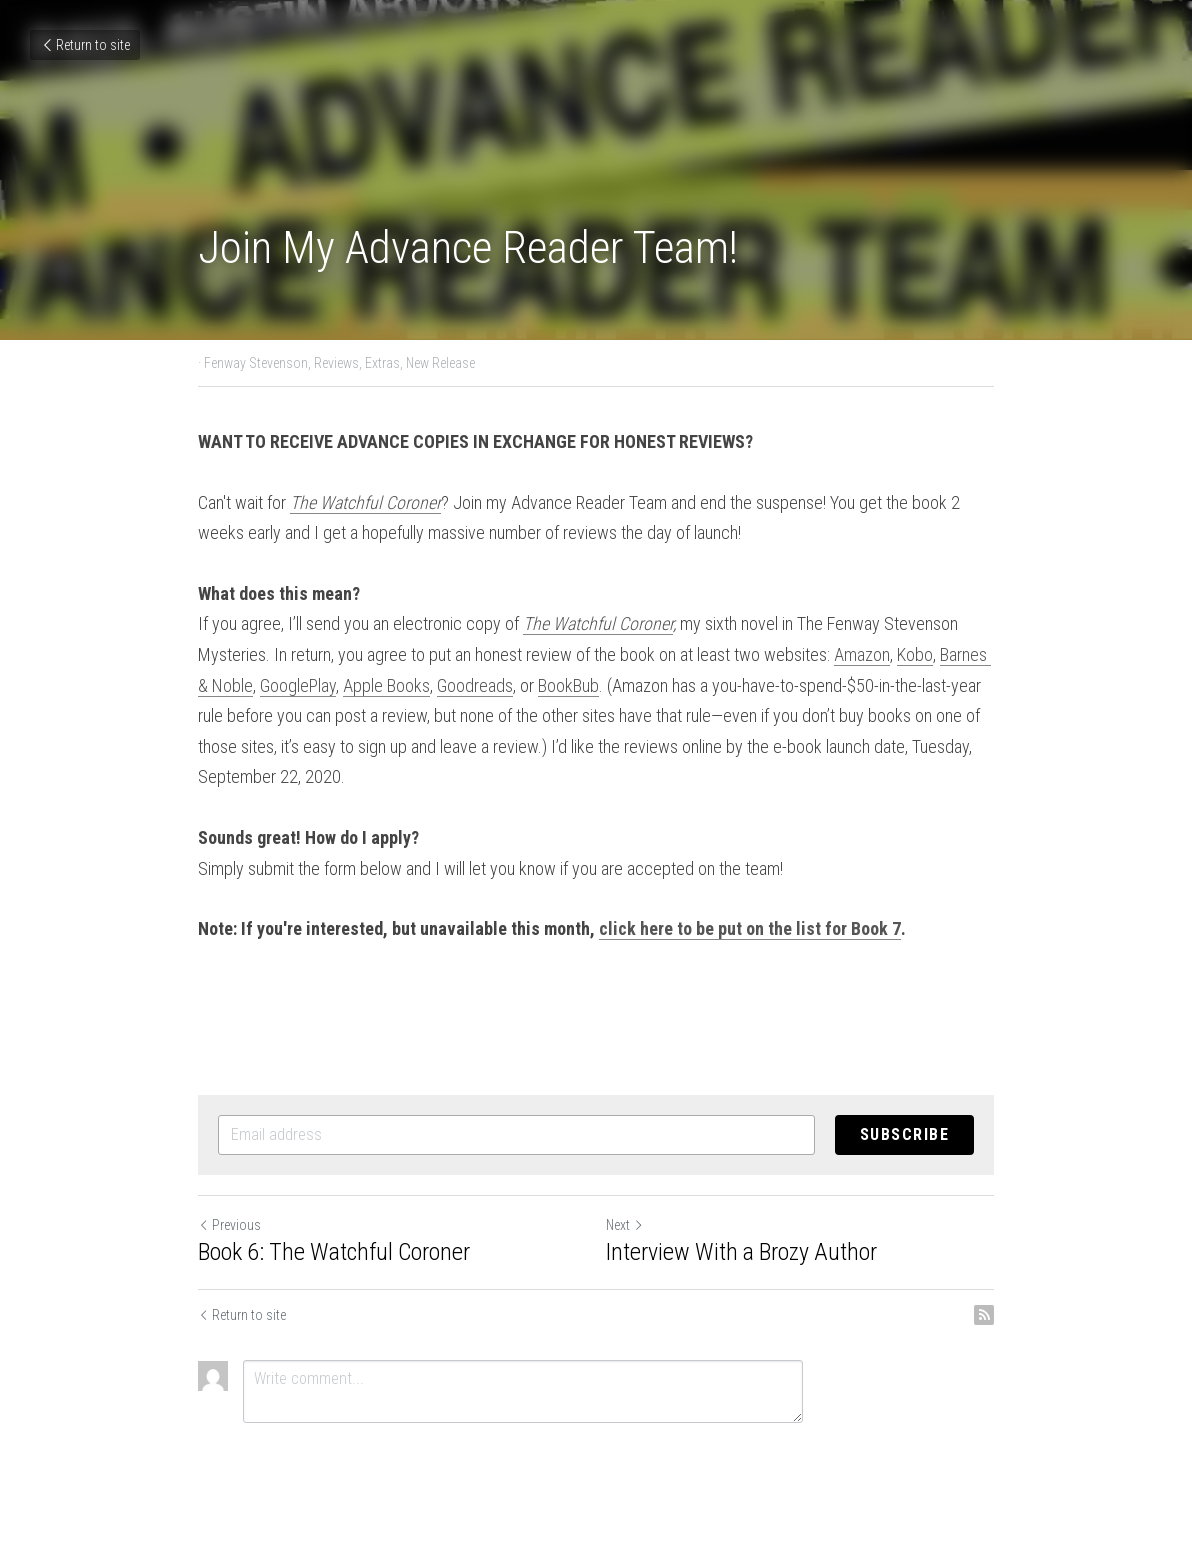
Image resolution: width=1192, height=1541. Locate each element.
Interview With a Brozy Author (741, 1252)
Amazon (862, 654)
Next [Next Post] (625, 1225)
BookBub (568, 685)
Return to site (85, 45)
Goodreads (475, 685)
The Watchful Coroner (598, 623)
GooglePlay (298, 685)
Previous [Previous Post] (229, 1225)
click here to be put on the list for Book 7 (750, 928)
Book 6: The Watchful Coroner (334, 1252)
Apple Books (386, 685)
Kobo (915, 654)
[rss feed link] (984, 1315)
